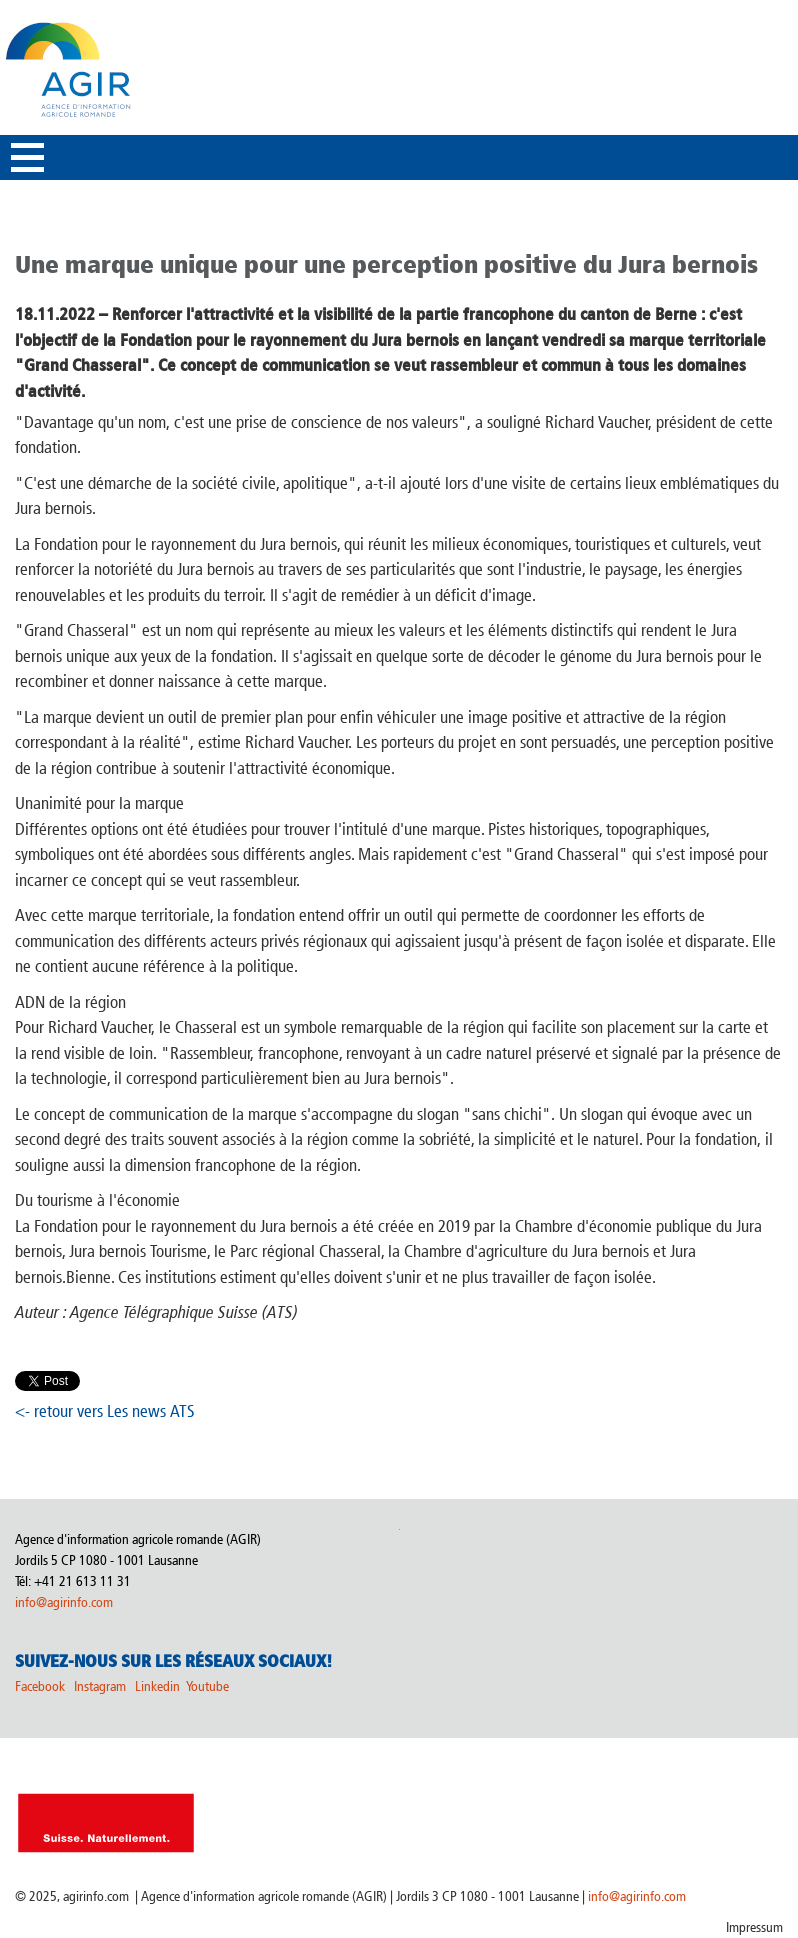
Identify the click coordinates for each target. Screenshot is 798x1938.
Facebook (40, 1686)
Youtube (207, 1686)
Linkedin (159, 1686)
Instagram (100, 1686)
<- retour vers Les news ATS (105, 1411)
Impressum (754, 1927)
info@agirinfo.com (64, 1602)
